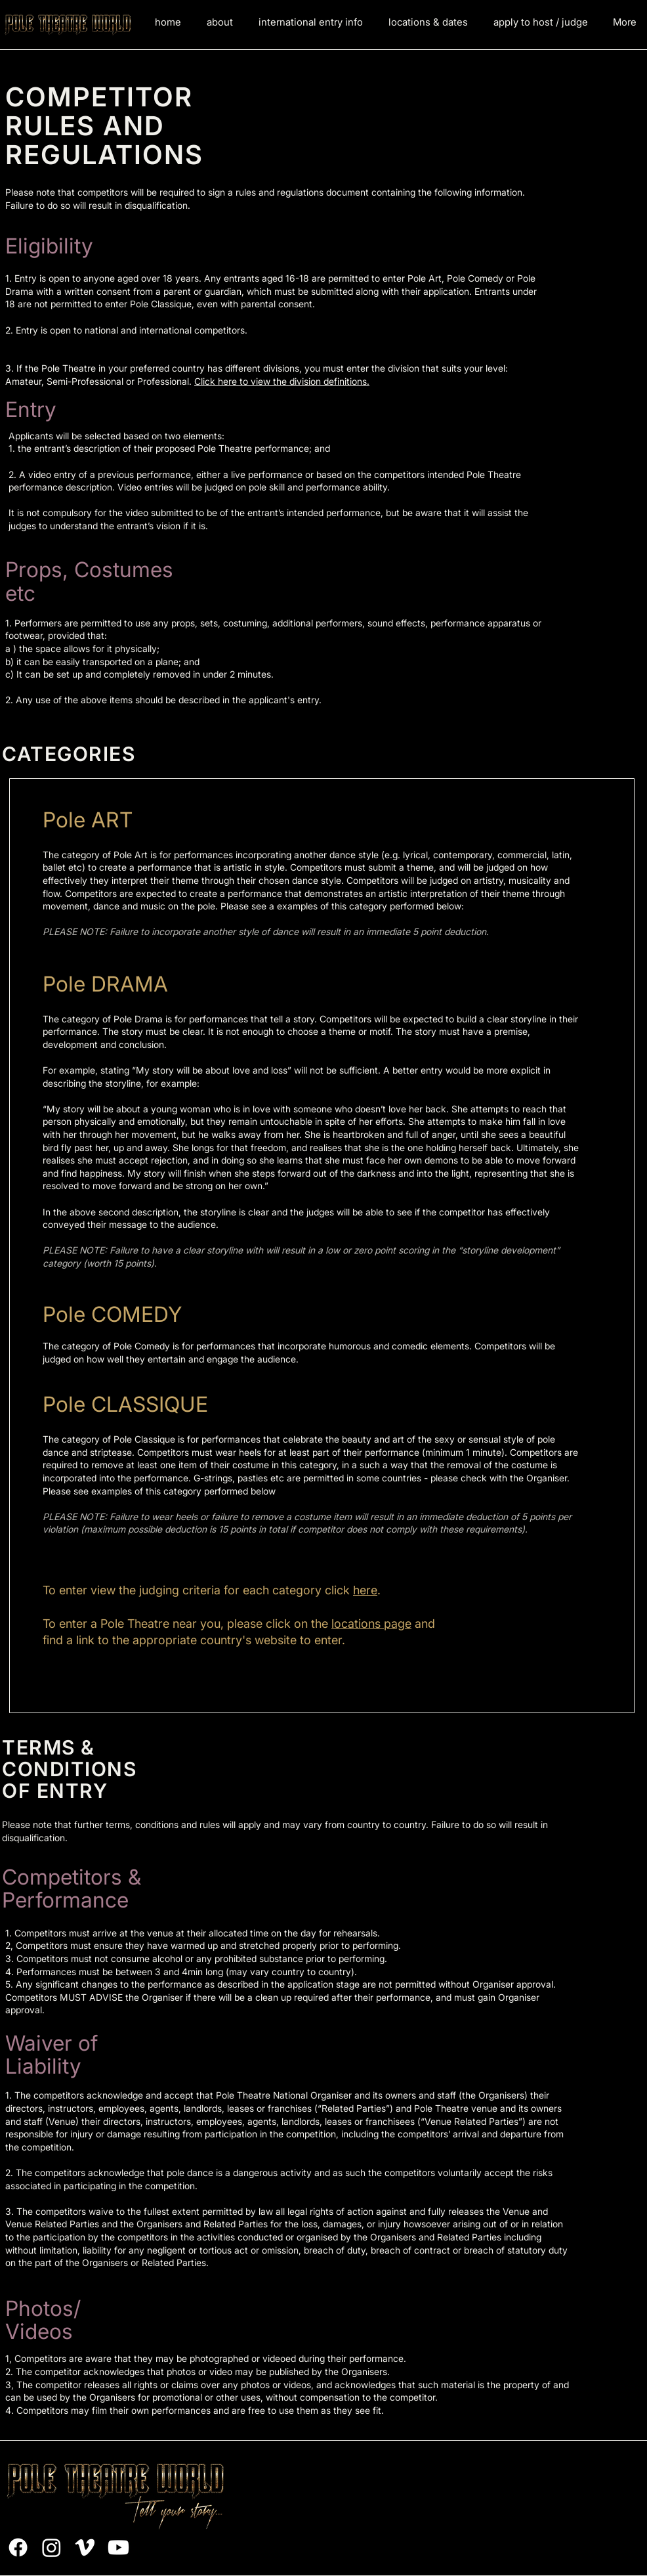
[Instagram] (51, 2547)
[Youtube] (118, 2547)
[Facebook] (18, 2547)
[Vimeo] (85, 2547)
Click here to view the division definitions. (281, 381)
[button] (310, 22)
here (365, 1590)
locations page (371, 1623)
